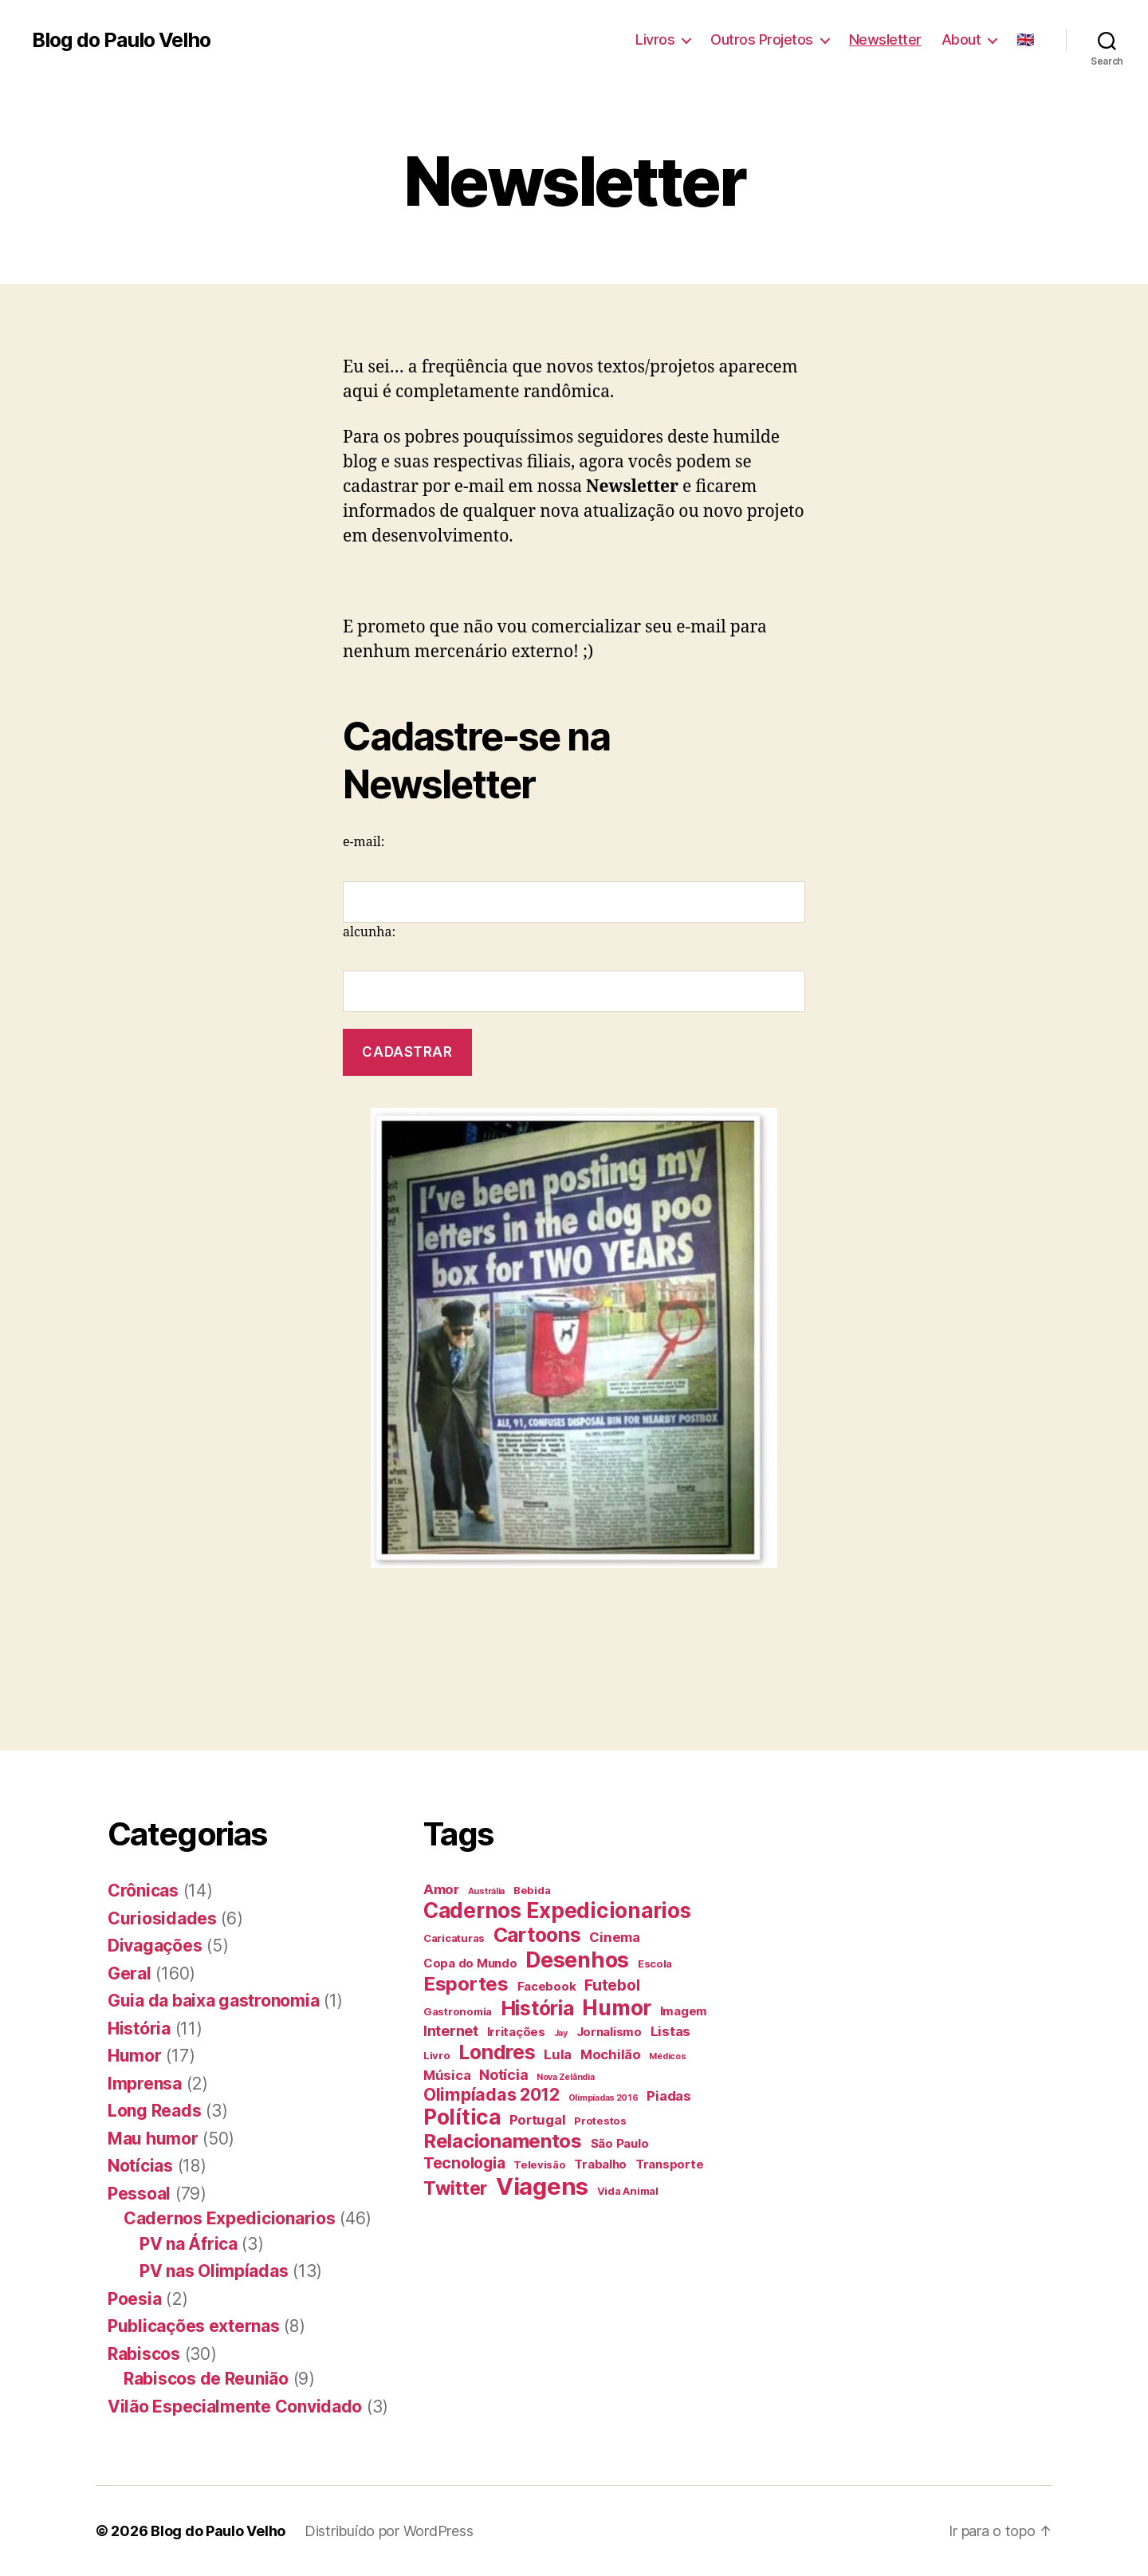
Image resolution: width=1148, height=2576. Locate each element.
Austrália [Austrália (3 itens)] (486, 1891)
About (961, 39)
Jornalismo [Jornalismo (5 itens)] (609, 2031)
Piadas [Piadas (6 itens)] (668, 2096)
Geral (129, 1973)
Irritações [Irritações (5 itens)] (516, 2031)
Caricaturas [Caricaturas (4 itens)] (454, 1938)
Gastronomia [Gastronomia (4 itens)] (457, 2011)
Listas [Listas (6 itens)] (670, 2031)
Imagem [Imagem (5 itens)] (683, 2011)
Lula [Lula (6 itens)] (558, 2054)
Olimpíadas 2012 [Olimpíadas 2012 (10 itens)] (491, 2094)
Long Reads (154, 2111)
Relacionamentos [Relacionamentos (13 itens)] (502, 2141)
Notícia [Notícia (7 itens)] (503, 2074)
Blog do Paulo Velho (121, 40)
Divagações (155, 1946)
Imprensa (145, 2083)
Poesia (134, 2299)
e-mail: (363, 842)
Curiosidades (162, 1918)
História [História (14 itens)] (537, 2008)
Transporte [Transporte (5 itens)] (669, 2164)
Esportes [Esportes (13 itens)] (466, 1983)
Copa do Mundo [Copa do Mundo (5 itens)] (470, 1963)
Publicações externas (194, 2326)
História (139, 2028)
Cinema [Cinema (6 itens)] (614, 1937)
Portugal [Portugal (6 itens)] (537, 2120)
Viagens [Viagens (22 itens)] (542, 2186)
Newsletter (885, 39)
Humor (135, 2056)
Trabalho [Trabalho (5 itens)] (600, 2164)
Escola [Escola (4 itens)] (655, 1963)
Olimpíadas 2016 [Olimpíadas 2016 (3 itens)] (603, 2098)
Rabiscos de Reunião (206, 2379)
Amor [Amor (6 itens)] (441, 1889)
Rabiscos (144, 2354)
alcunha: (369, 932)
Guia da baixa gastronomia (213, 2001)
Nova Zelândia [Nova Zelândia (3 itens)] (566, 2077)
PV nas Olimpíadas (214, 2271)
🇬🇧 (1025, 39)
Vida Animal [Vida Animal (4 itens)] (628, 2190)
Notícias (140, 2166)
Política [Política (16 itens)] (462, 2117)
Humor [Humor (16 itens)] (616, 2007)
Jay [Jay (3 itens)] (561, 2033)
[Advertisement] (290, 1636)
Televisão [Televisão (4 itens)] (539, 2164)
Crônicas (143, 1890)
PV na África (189, 2244)
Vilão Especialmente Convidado (235, 2406)
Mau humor (153, 2139)
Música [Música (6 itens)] (446, 2075)
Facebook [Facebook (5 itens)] (546, 1986)
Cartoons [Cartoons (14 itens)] (537, 1935)
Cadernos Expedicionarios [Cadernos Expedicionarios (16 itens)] (557, 1910)
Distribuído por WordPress (389, 2531)
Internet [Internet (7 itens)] (450, 2031)
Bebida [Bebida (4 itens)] (531, 1890)
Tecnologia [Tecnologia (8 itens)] (464, 2162)
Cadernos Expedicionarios (230, 2218)
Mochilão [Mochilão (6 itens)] (610, 2054)
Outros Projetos (761, 39)
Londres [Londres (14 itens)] (496, 2052)
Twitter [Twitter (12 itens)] (455, 2188)
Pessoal (139, 2194)
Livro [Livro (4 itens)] (436, 2055)
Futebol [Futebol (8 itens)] (611, 1985)
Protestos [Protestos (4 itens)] (600, 2120)
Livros (654, 39)
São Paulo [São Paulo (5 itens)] (620, 2143)
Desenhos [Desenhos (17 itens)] (577, 1959)
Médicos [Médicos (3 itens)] (667, 2056)
